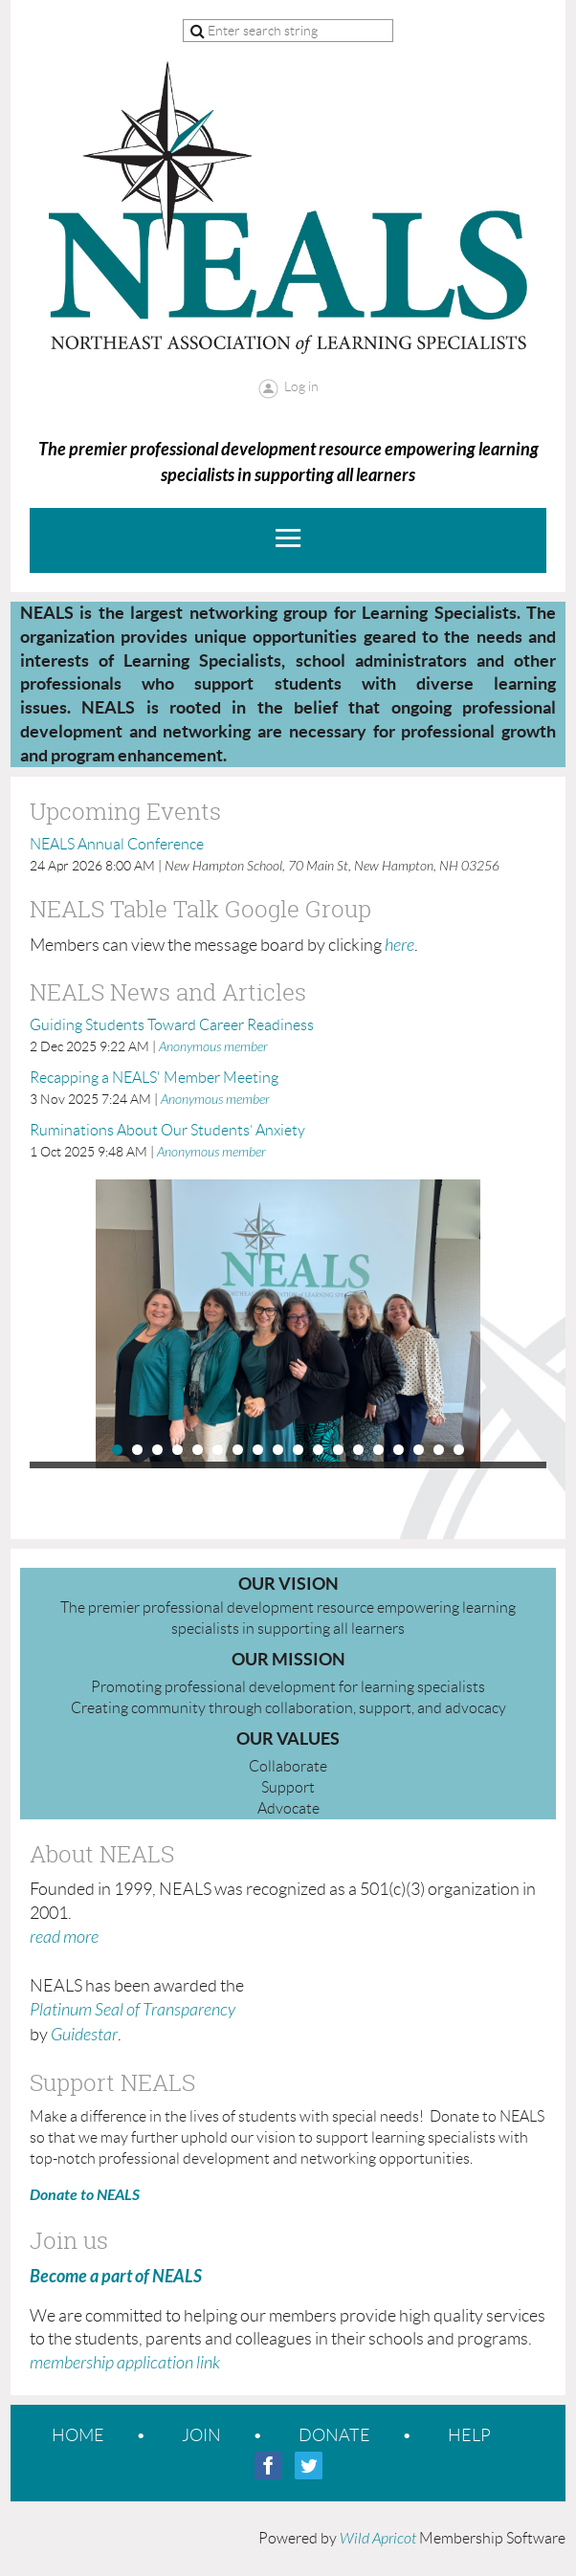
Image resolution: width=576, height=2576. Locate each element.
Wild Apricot (378, 2538)
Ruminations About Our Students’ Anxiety (167, 1130)
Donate (334, 2435)
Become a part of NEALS (116, 2276)
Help (469, 2435)
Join (201, 2435)
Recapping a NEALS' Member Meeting (154, 1077)
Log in (301, 386)
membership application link (125, 2363)
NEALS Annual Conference (117, 844)
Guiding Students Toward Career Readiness (172, 1025)
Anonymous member (213, 1047)
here (399, 946)
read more (64, 1937)
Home (78, 2435)
